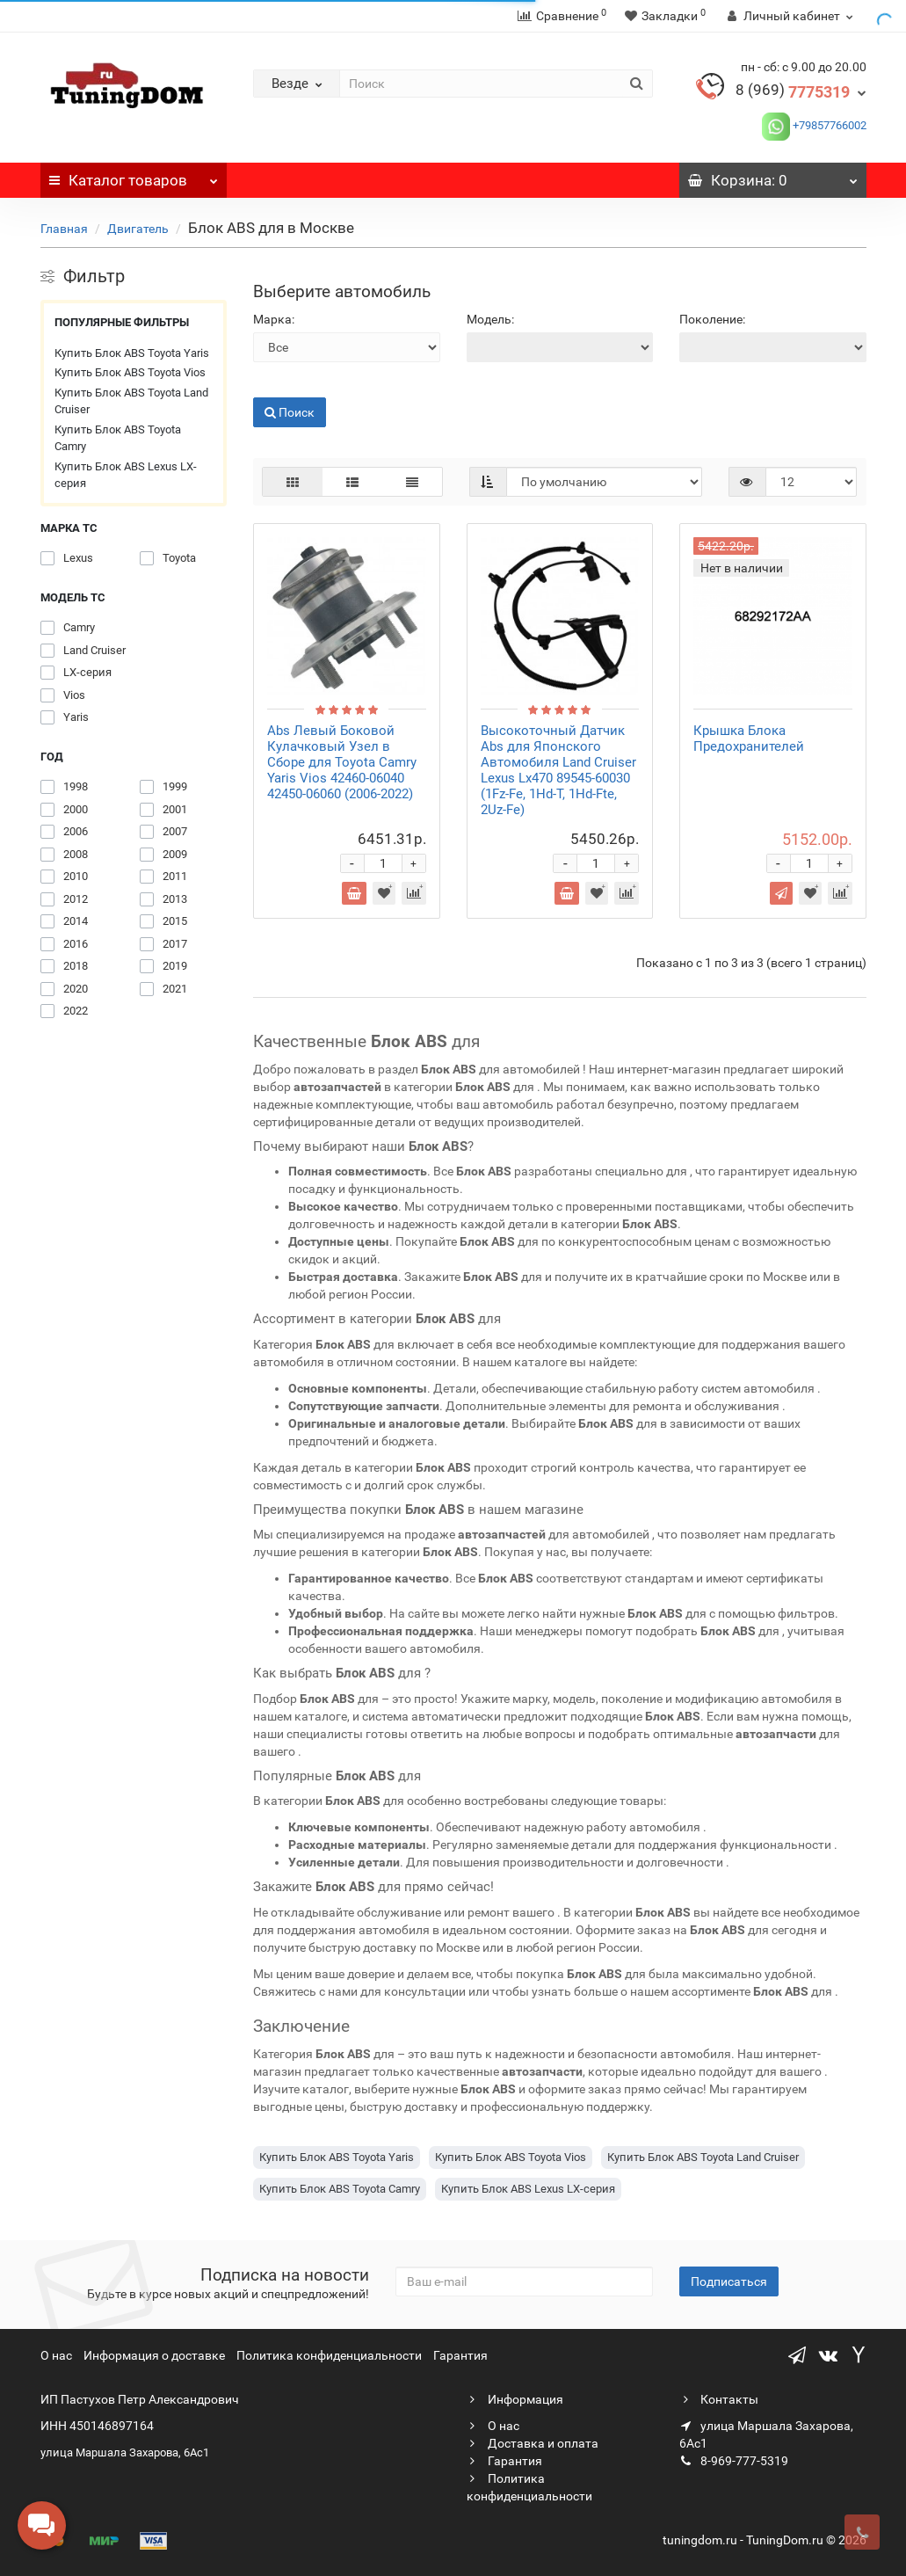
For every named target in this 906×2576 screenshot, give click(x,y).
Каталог (134, 176)
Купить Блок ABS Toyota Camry (117, 438)
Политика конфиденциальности (329, 2355)
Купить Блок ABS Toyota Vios (130, 372)
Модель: (490, 319)
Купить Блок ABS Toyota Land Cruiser (131, 401)
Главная (64, 229)
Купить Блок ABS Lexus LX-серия (125, 475)
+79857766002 (828, 125)
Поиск (290, 412)
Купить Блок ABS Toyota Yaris (131, 353)
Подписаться (729, 2281)
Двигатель (138, 229)
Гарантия (460, 2355)
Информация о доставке (154, 2355)
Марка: (273, 319)
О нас (56, 2355)
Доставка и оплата (532, 2443)
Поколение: (712, 319)
